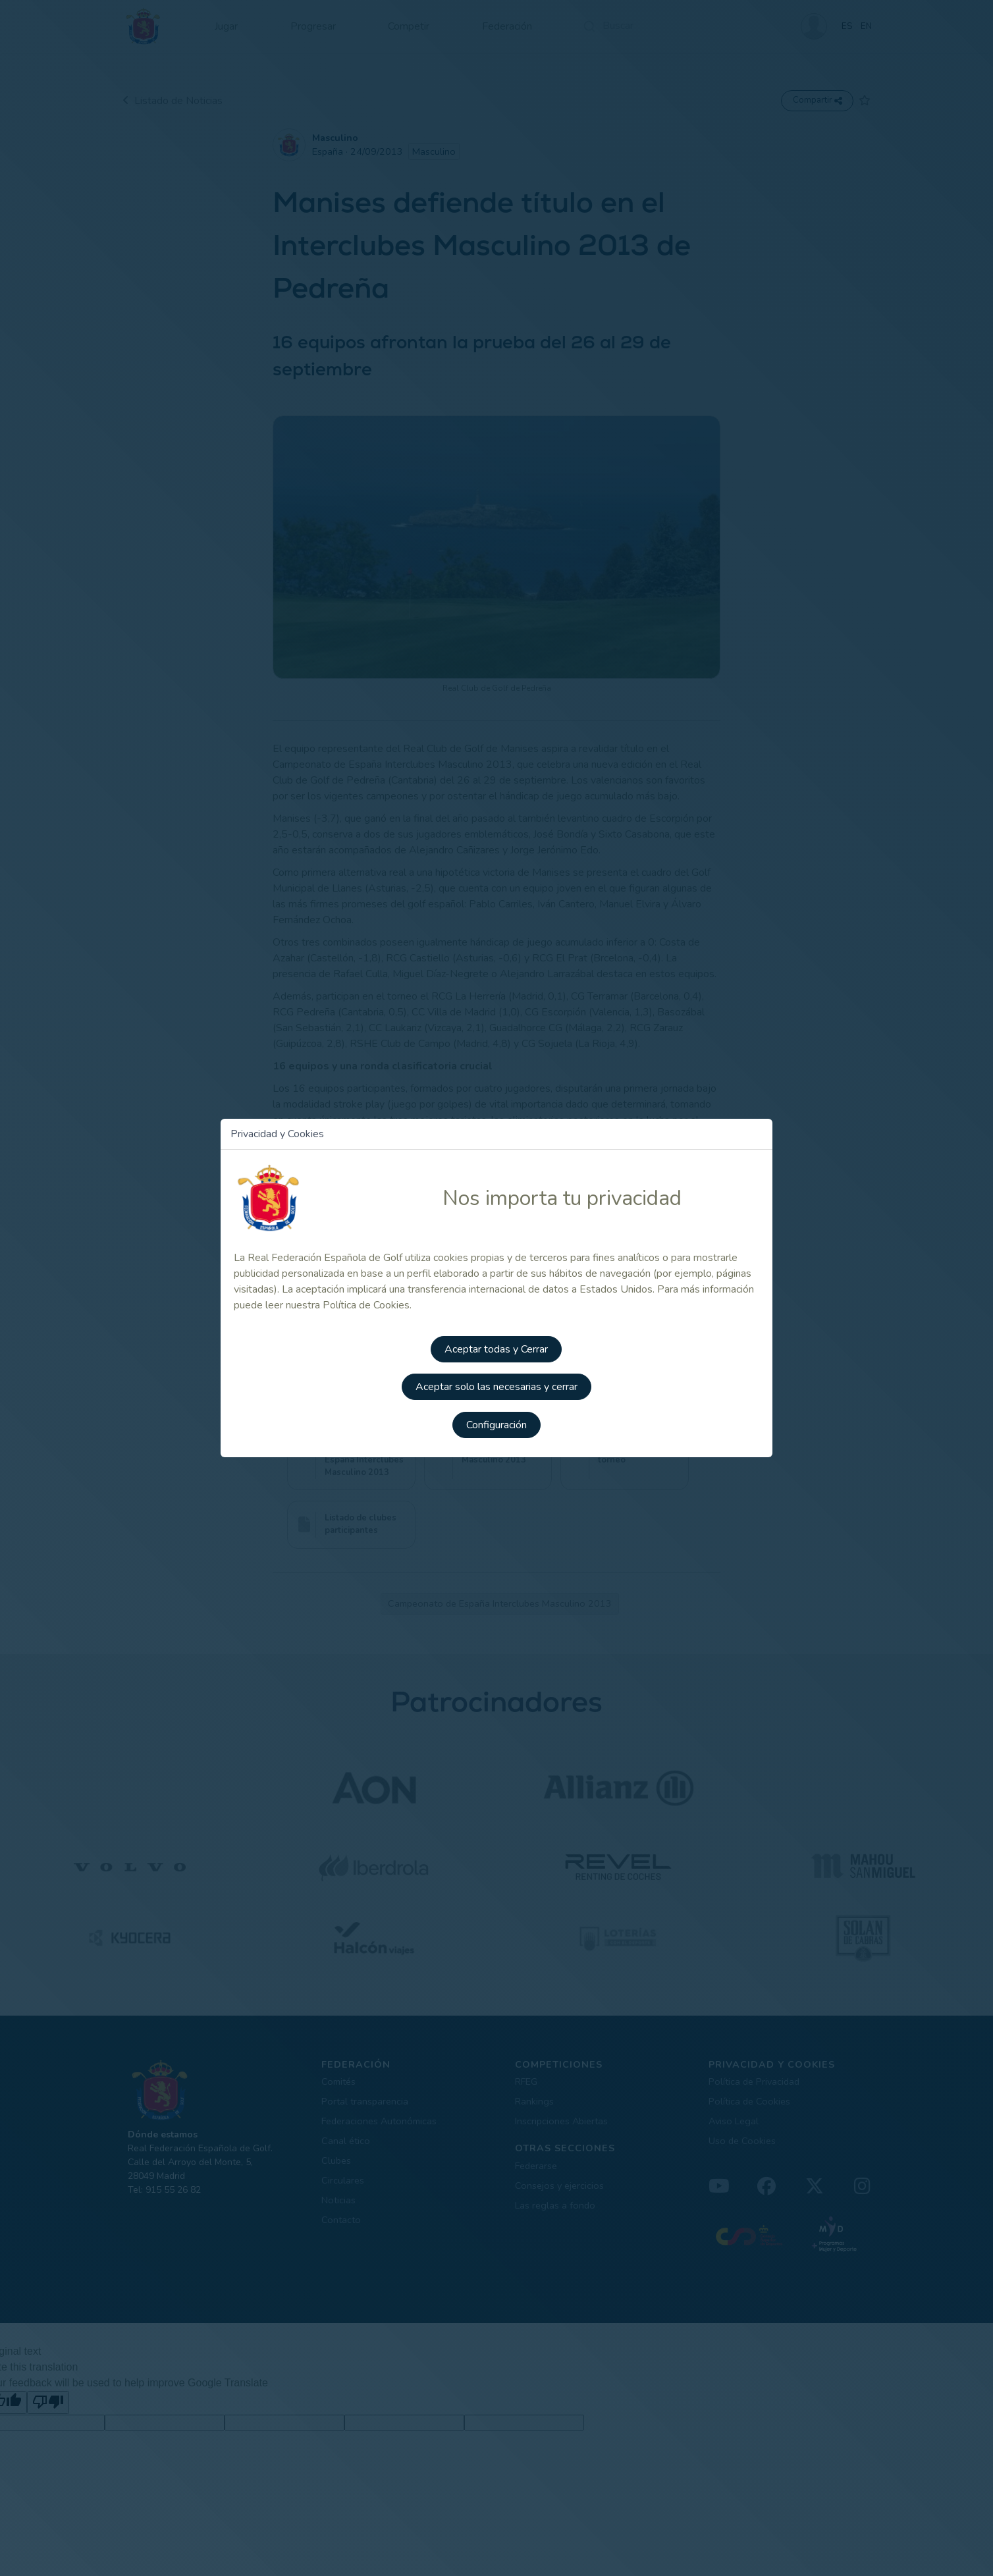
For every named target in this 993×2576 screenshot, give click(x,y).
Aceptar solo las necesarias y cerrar (496, 1385)
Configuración (496, 1421)
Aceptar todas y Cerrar (497, 1348)
